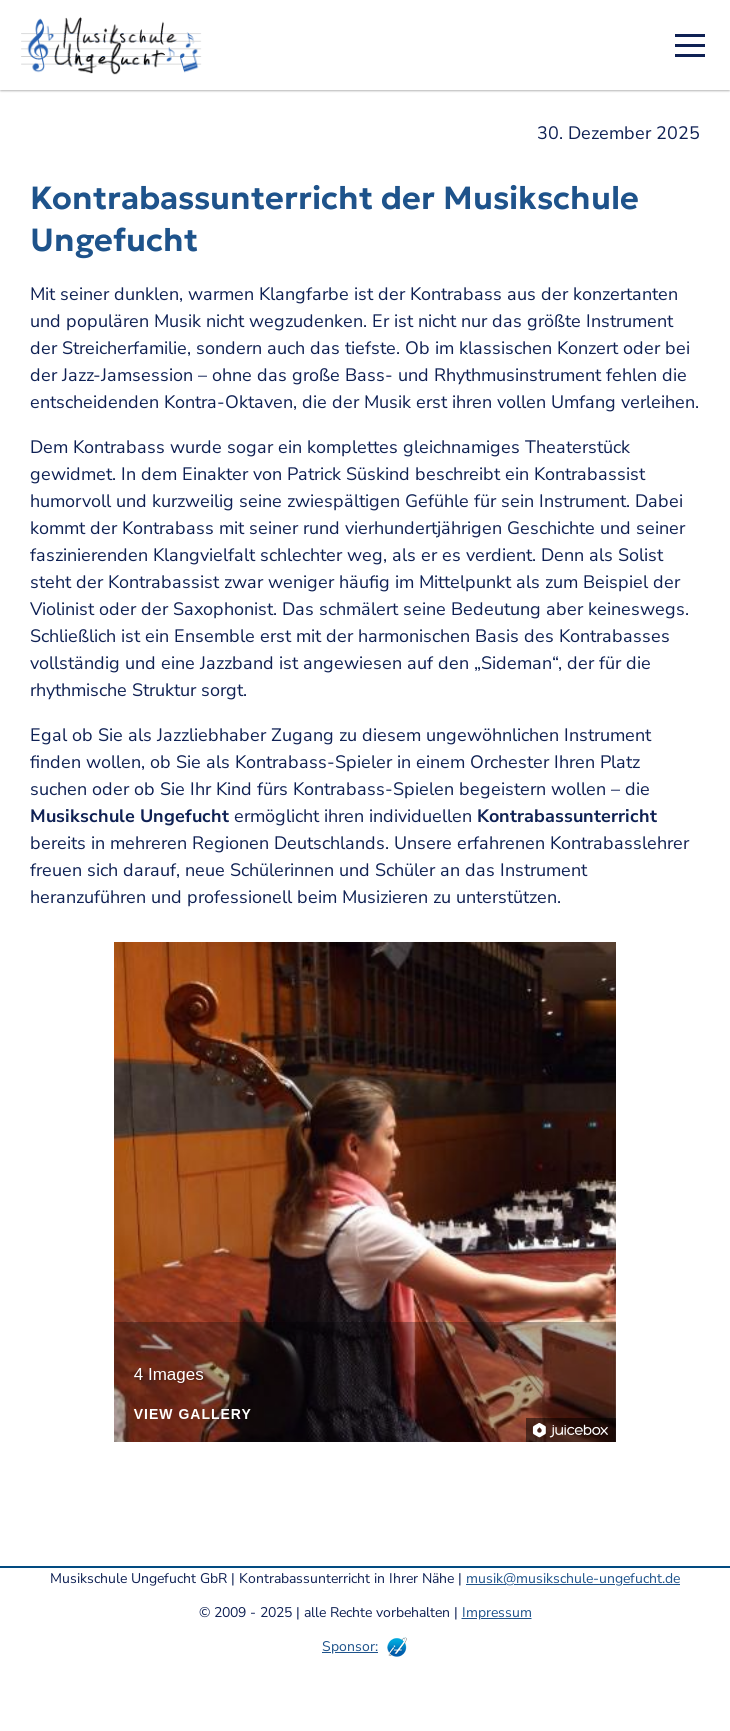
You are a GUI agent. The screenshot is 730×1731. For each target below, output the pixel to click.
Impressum (497, 1612)
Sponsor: (350, 1646)
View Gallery (193, 1414)
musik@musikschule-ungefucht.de (573, 1578)
